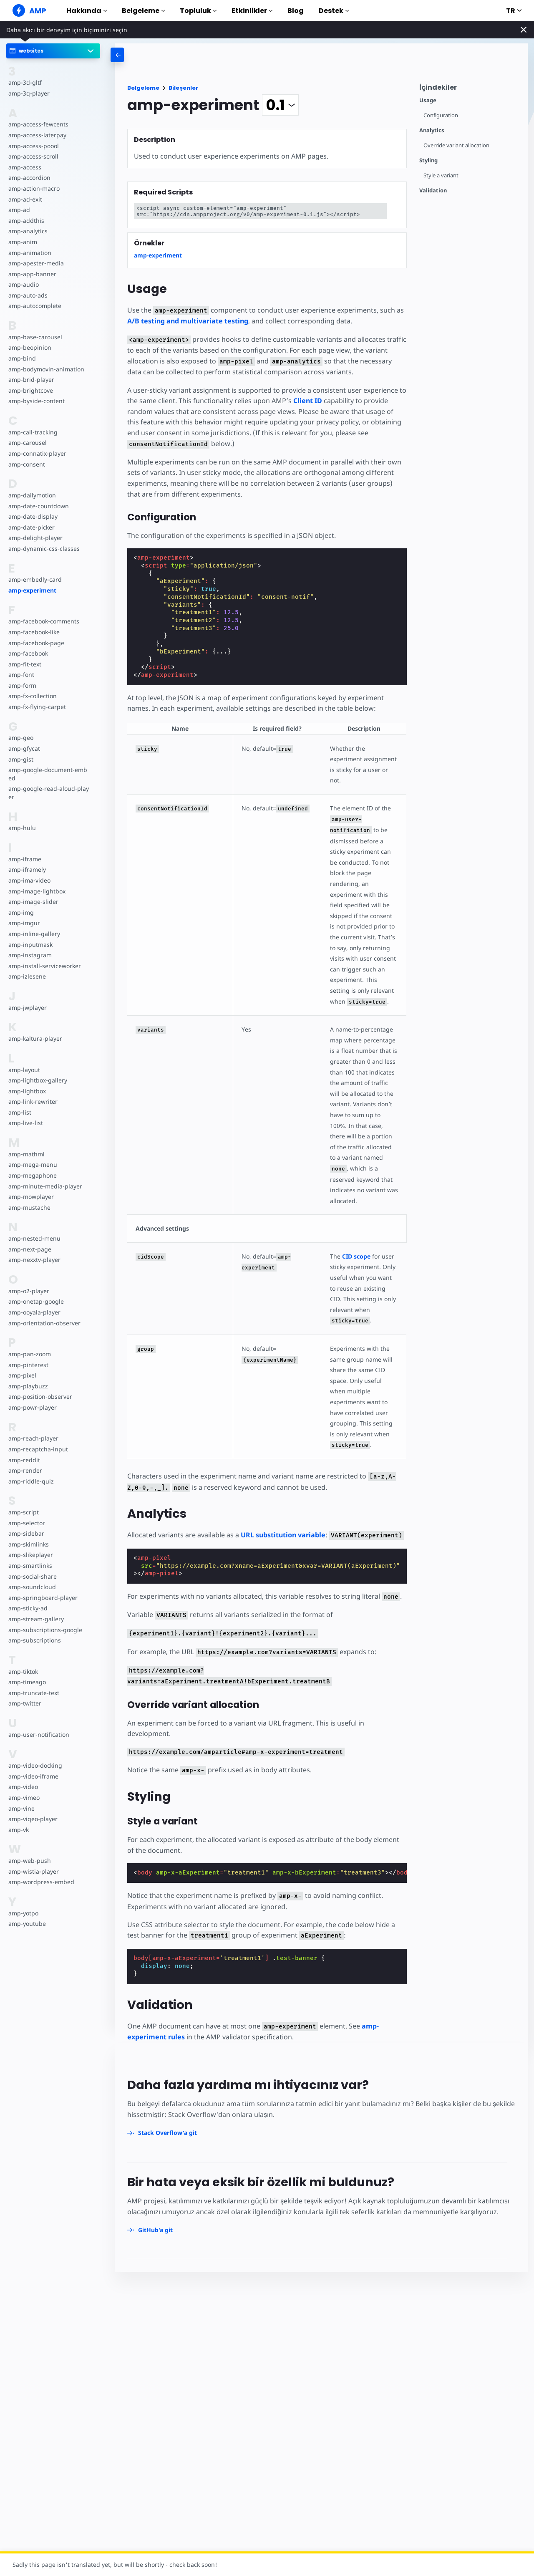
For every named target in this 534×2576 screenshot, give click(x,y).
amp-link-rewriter (32, 1101)
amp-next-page (29, 1249)
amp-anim (22, 242)
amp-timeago (26, 1682)
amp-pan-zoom (29, 1354)
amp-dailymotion (31, 495)
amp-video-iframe (32, 1776)
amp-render (24, 1470)
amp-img (20, 912)
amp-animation (29, 253)
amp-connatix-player (36, 453)
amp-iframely (26, 869)
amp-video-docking (34, 1765)
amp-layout (24, 1070)
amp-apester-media (35, 263)
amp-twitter (24, 1703)
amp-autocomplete (34, 306)
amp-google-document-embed (48, 774)
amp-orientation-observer (43, 1323)
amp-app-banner (31, 274)
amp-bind (21, 358)
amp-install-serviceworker (43, 966)
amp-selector (26, 1523)
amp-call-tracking (32, 432)
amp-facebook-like (33, 632)
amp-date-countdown (38, 506)
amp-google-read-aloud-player (47, 793)
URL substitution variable (282, 1481)
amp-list (19, 1112)
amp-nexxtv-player (34, 1260)
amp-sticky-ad (27, 1608)
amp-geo (20, 738)
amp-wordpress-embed (40, 1882)
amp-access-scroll (32, 156)
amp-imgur (23, 923)
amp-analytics (27, 231)
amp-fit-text (24, 664)
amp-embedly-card (34, 579)
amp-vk (18, 1830)
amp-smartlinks (29, 1565)
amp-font (21, 675)
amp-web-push (29, 1861)
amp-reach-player (32, 1438)
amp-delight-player (34, 538)
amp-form (22, 685)
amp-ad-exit (24, 199)
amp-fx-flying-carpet (36, 707)
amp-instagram (29, 955)
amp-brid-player (30, 379)
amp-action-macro (33, 188)
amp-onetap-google (35, 1301)
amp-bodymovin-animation (45, 369)
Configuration (440, 115)
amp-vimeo (23, 1797)
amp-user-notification (38, 1734)
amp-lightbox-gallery (36, 1080)
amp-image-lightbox (36, 891)
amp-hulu (21, 828)
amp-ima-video (29, 880)
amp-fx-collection (32, 696)
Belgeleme (143, 10)
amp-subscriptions (33, 1640)
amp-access (24, 167)
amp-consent (26, 464)
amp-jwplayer (27, 1008)
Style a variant (441, 175)
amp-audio (23, 284)
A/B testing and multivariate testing (187, 320)
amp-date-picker (30, 527)
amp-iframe (24, 859)
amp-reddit (23, 1460)
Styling (428, 160)
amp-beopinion (29, 347)
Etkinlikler (252, 10)
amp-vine (21, 1808)
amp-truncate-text (33, 1693)
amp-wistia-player (32, 1871)
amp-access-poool (33, 146)
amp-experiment (32, 590)
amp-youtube (26, 1924)
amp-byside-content (35, 401)
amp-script (23, 1512)
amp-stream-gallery (35, 1619)
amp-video (23, 1787)
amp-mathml (26, 1154)
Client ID (305, 400)
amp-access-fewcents (37, 124)
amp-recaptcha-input (37, 1449)
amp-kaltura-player (34, 1038)
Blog (295, 10)
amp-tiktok (23, 1671)
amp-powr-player (31, 1407)
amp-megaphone (32, 1175)
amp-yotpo (23, 1913)
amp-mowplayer (30, 1197)
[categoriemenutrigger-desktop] (155, 55)
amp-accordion (29, 178)
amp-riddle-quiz (30, 1481)
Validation (433, 190)
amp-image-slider (32, 902)
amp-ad (19, 210)
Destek (334, 10)
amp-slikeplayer (30, 1555)
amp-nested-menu (33, 1238)
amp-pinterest (27, 1365)
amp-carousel (26, 443)
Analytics (431, 130)
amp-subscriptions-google (44, 1630)
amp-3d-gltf (24, 82)
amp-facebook (28, 653)
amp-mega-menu (32, 1164)
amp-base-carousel (34, 337)
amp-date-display (32, 516)
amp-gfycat (23, 748)
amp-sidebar (25, 1533)
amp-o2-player (28, 1291)
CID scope (354, 1213)
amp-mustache (29, 1207)
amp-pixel (21, 1375)
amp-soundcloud (31, 1587)
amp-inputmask (30, 945)
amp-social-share (31, 1576)
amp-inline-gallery (33, 934)
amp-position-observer (39, 1396)
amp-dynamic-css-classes (42, 549)
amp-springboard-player (41, 1598)
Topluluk (198, 10)
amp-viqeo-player (32, 1819)
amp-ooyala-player (34, 1312)
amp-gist (20, 759)
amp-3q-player (28, 93)
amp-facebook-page (35, 643)
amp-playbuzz (27, 1386)
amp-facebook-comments (43, 621)
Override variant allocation (457, 145)
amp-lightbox (26, 1091)
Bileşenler (183, 88)
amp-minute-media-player (44, 1186)
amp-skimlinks (28, 1544)
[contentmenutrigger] (469, 89)
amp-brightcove (30, 390)
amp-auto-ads (27, 295)
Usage (427, 100)
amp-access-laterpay (36, 135)
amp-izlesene (26, 976)
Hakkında (86, 10)
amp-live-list (25, 1123)
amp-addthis (25, 221)
